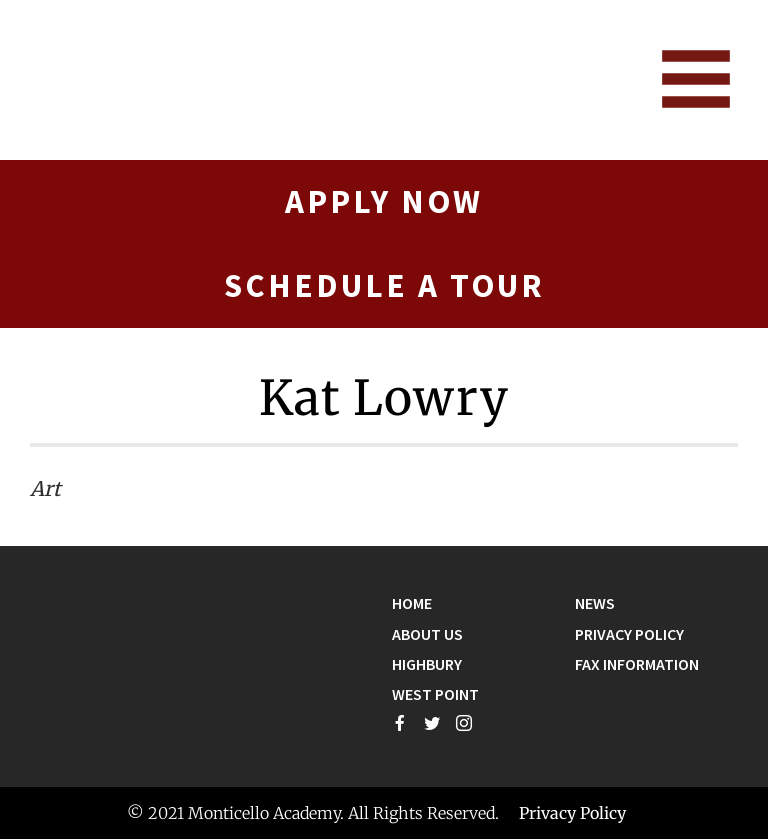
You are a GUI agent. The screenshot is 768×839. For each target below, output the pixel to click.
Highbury (427, 664)
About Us (427, 634)
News (595, 603)
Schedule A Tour (384, 285)
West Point (435, 694)
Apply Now (384, 201)
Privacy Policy (629, 634)
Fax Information (637, 664)
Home (412, 603)
